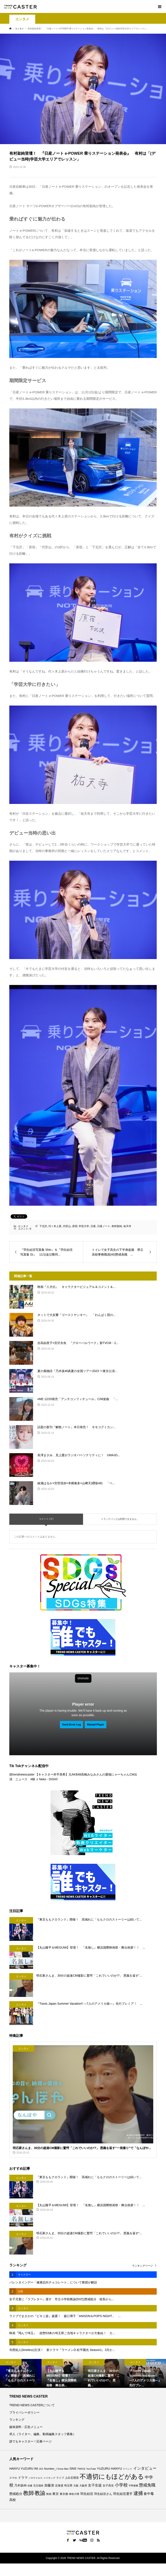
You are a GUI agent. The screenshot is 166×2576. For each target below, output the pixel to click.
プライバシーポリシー (24, 2412)
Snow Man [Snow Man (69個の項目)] (63, 2468)
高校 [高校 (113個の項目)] (12, 2500)
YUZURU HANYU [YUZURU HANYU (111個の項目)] (109, 2468)
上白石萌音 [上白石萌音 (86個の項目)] (72, 2477)
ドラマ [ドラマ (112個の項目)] (23, 2477)
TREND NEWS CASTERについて (32, 2405)
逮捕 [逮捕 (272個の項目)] (138, 2493)
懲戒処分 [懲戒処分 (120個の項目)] (15, 2494)
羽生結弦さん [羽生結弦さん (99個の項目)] (103, 2494)
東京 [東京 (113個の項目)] (55, 2494)
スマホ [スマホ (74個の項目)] (13, 2478)
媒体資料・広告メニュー (26, 2427)
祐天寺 (127, 1226)
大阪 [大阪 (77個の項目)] (75, 2485)
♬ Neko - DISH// (47, 1779)
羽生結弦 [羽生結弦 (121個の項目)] (86, 2494)
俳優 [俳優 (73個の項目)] (29, 2485)
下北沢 (43, 1226)
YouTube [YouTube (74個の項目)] (91, 2468)
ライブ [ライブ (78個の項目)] (60, 2477)
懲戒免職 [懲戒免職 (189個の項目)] (147, 2485)
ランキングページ (142, 2265)
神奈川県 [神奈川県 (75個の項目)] (74, 2494)
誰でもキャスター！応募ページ (30, 2441)
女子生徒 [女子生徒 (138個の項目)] (95, 2485)
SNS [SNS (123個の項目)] (73, 2468)
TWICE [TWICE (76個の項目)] (81, 2468)
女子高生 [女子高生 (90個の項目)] (108, 2485)
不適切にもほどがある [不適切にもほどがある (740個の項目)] (112, 2476)
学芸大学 (84, 1226)
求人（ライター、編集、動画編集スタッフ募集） (42, 2434)
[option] (21, 2373)
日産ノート (103, 1226)
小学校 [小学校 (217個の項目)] (121, 2485)
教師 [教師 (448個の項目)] (28, 2493)
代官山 (67, 1226)
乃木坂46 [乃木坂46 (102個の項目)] (20, 2485)
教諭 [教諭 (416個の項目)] (40, 2493)
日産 (93, 1226)
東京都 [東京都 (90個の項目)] (64, 2494)
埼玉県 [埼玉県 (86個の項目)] (68, 2485)
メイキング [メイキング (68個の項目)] (49, 2478)
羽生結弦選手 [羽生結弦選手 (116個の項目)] (122, 2494)
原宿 (74, 1226)
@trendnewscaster (22, 1774)
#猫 (32, 1779)
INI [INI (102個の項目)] (36, 2468)
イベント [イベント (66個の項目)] (127, 2468)
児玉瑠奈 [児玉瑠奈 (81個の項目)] (38, 2485)
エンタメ (22, 19)
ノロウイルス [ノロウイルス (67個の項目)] (35, 2478)
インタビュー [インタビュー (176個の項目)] (144, 2468)
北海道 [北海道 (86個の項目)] (59, 2485)
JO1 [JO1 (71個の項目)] (41, 2468)
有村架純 (117, 1226)
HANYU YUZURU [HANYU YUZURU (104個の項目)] (21, 2468)
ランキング (16, 2419)
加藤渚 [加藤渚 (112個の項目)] (49, 2485)
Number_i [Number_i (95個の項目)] (50, 2468)
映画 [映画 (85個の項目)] (48, 2494)
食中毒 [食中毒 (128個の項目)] (149, 2494)
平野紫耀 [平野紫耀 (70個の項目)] (133, 2485)
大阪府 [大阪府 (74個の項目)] (83, 2485)
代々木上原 (54, 1226)
